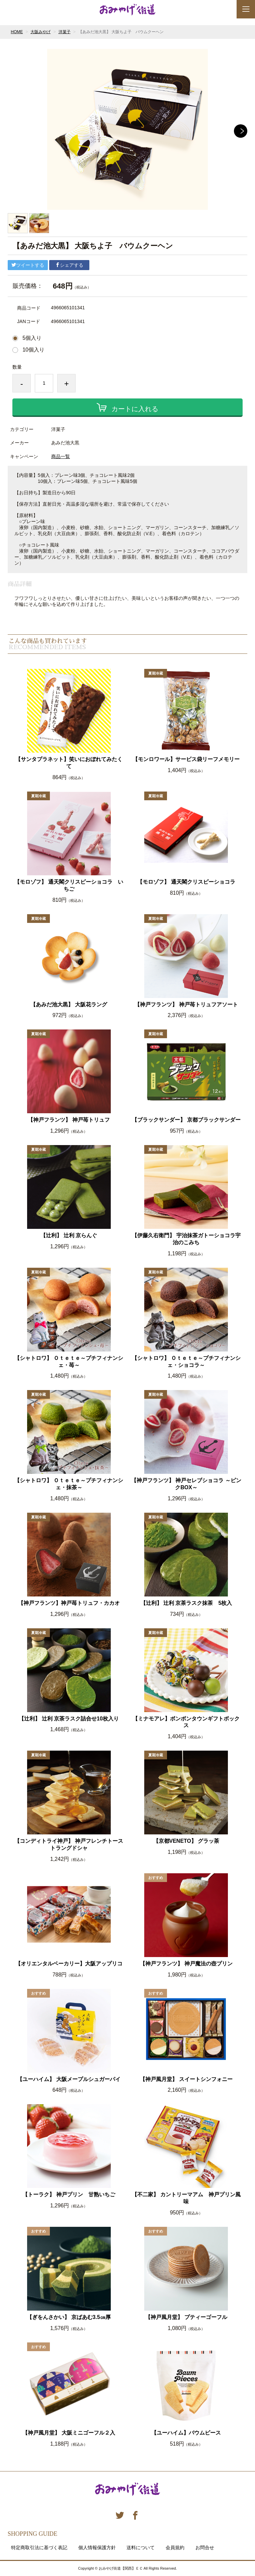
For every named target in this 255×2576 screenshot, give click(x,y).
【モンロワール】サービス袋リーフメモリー (186, 759)
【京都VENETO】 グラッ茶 (186, 1841)
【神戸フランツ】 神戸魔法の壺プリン (186, 1963)
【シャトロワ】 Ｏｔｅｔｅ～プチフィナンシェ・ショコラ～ (186, 1361)
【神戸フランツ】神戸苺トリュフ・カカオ (69, 1603)
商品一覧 (60, 456)
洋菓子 (65, 31)
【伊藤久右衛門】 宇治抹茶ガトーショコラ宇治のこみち (186, 1239)
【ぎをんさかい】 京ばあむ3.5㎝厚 (69, 2317)
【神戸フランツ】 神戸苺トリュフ (68, 1120)
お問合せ (204, 2547)
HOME (17, 31)
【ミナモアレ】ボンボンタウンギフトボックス (186, 1722)
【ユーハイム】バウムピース (186, 2433)
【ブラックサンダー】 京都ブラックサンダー (186, 1120)
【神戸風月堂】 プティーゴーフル (186, 2317)
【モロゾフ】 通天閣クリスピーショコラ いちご (68, 885)
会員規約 (175, 2547)
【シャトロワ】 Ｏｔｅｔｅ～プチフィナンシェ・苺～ (68, 1361)
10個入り (33, 350)
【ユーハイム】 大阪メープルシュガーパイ (68, 2079)
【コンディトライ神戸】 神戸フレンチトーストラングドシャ (68, 1844)
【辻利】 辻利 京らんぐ (68, 1235)
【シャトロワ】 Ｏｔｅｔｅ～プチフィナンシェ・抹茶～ (68, 1484)
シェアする (69, 265)
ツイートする (27, 265)
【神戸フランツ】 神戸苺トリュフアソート (186, 1004)
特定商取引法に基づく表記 (39, 2547)
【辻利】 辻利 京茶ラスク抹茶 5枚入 (186, 1603)
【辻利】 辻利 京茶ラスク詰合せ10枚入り (69, 1718)
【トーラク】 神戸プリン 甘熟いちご (68, 2194)
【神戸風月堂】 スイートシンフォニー (186, 2079)
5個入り (31, 338)
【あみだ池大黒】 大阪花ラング (68, 1004)
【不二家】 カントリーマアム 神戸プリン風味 (186, 2198)
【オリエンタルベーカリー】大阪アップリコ (68, 1963)
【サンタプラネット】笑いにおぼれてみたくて (68, 762)
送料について (140, 2547)
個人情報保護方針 (97, 2547)
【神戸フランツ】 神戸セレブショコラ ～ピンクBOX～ (186, 1484)
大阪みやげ (40, 31)
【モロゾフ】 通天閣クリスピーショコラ (186, 882)
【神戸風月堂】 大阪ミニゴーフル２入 (68, 2433)
